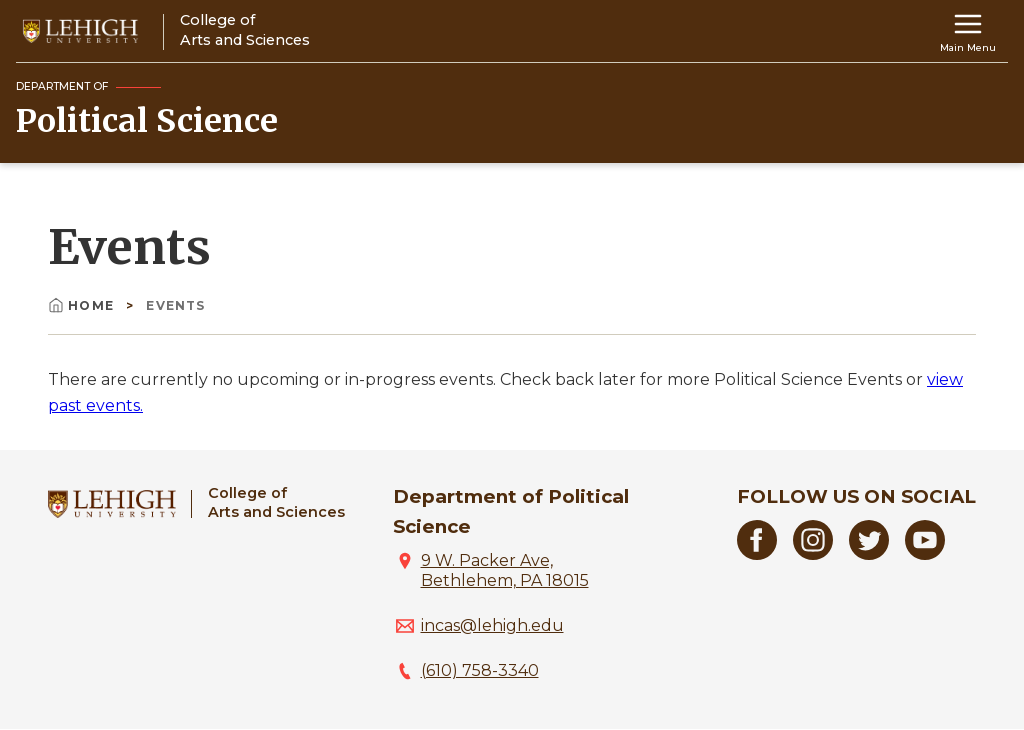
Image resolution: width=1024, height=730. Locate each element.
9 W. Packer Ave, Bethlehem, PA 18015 (505, 570)
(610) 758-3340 (480, 670)
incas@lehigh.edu (492, 625)
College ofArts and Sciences (276, 502)
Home (83, 305)
